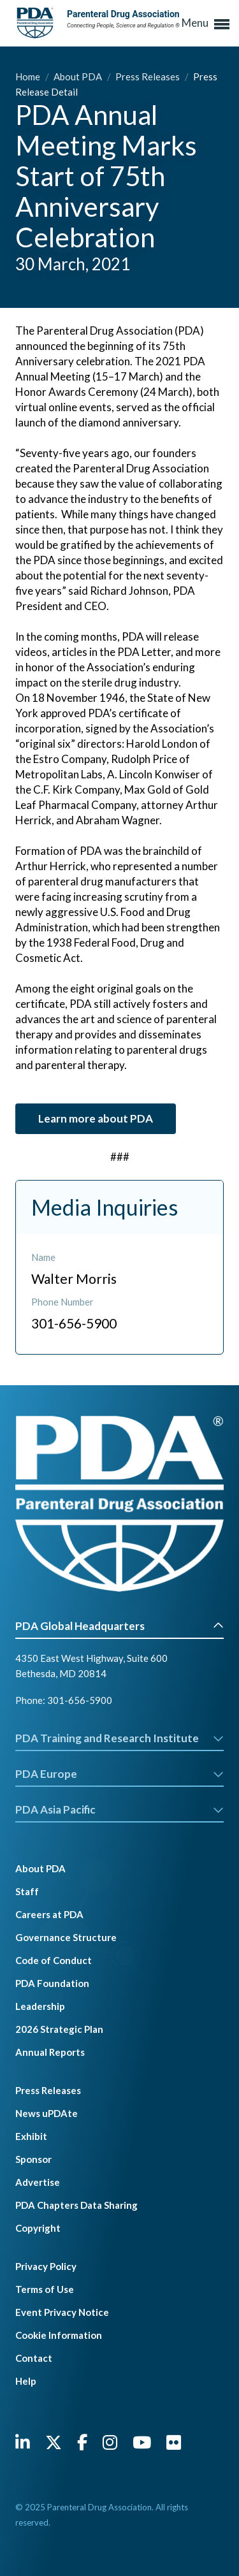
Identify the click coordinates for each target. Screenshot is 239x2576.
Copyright (38, 2228)
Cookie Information (58, 2335)
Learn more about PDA (95, 1118)
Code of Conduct (53, 1960)
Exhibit (31, 2136)
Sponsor (33, 2159)
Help (25, 2381)
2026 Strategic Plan (59, 2029)
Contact (33, 2358)
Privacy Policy (45, 2266)
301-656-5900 (79, 1700)
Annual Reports (50, 2052)
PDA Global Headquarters (119, 1626)
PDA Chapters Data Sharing (76, 2205)
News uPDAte (46, 2113)
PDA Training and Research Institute (119, 1738)
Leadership (40, 2006)
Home (28, 76)
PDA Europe (119, 1773)
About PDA (79, 76)
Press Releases (148, 76)
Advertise (37, 2182)
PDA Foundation (52, 1983)
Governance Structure (66, 1937)
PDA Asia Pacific (119, 1809)
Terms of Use (44, 2289)
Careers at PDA (49, 1914)
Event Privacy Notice (62, 2312)
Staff (27, 1891)
